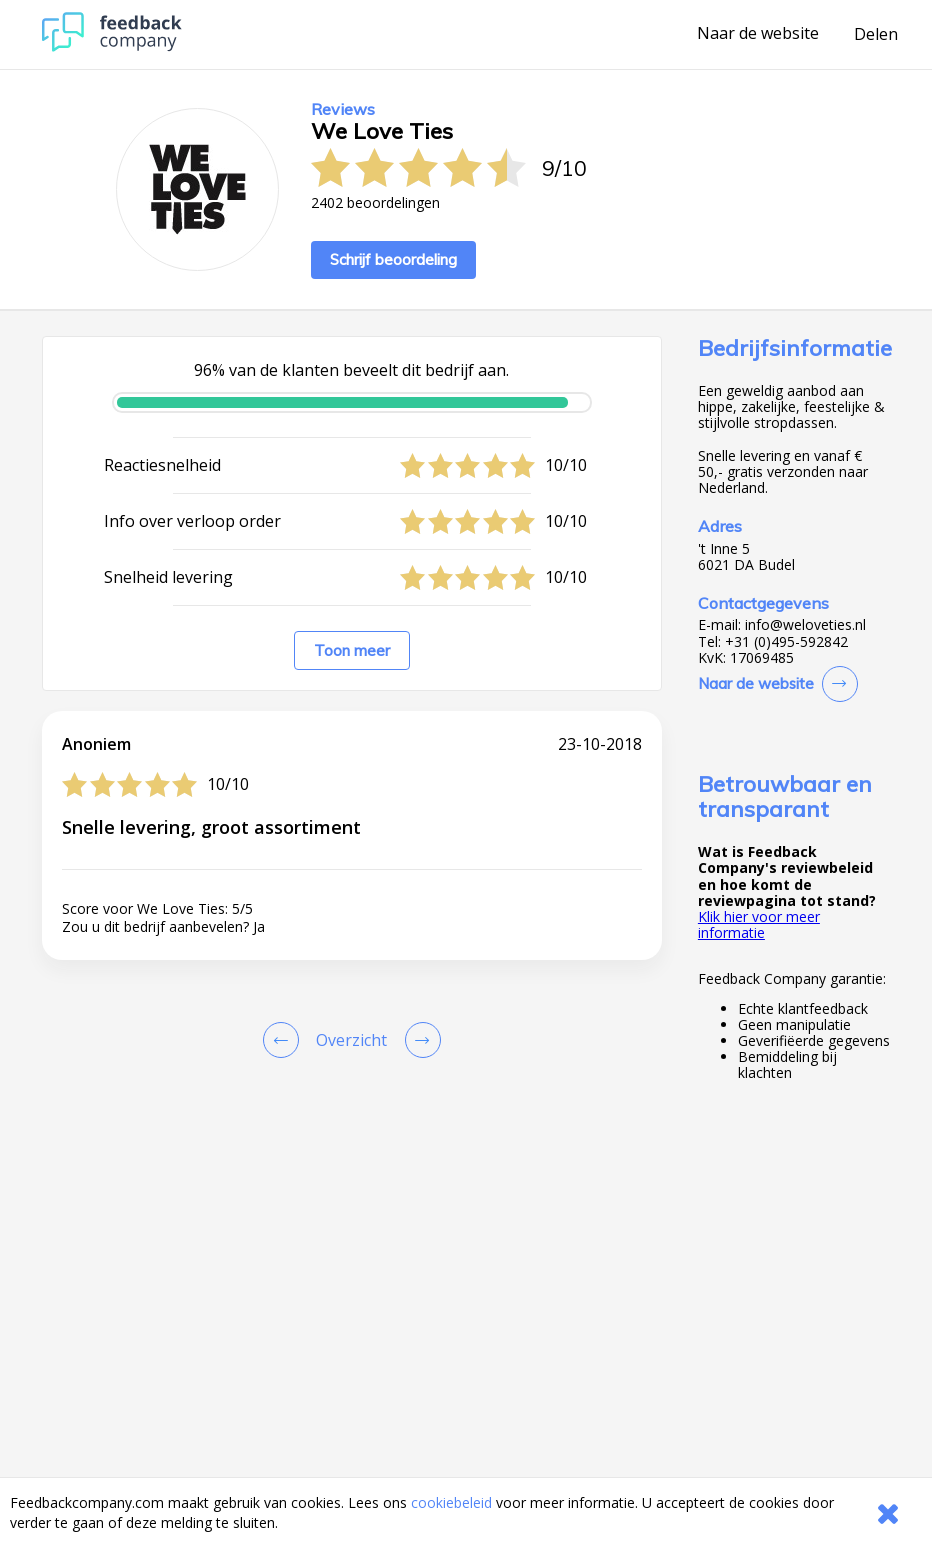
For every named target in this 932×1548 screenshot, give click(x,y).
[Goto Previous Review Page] (285, 1040)
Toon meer (352, 650)
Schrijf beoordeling (393, 259)
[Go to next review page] (419, 1040)
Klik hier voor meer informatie (759, 924)
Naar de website (758, 34)
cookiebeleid (451, 1502)
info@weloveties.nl (805, 625)
